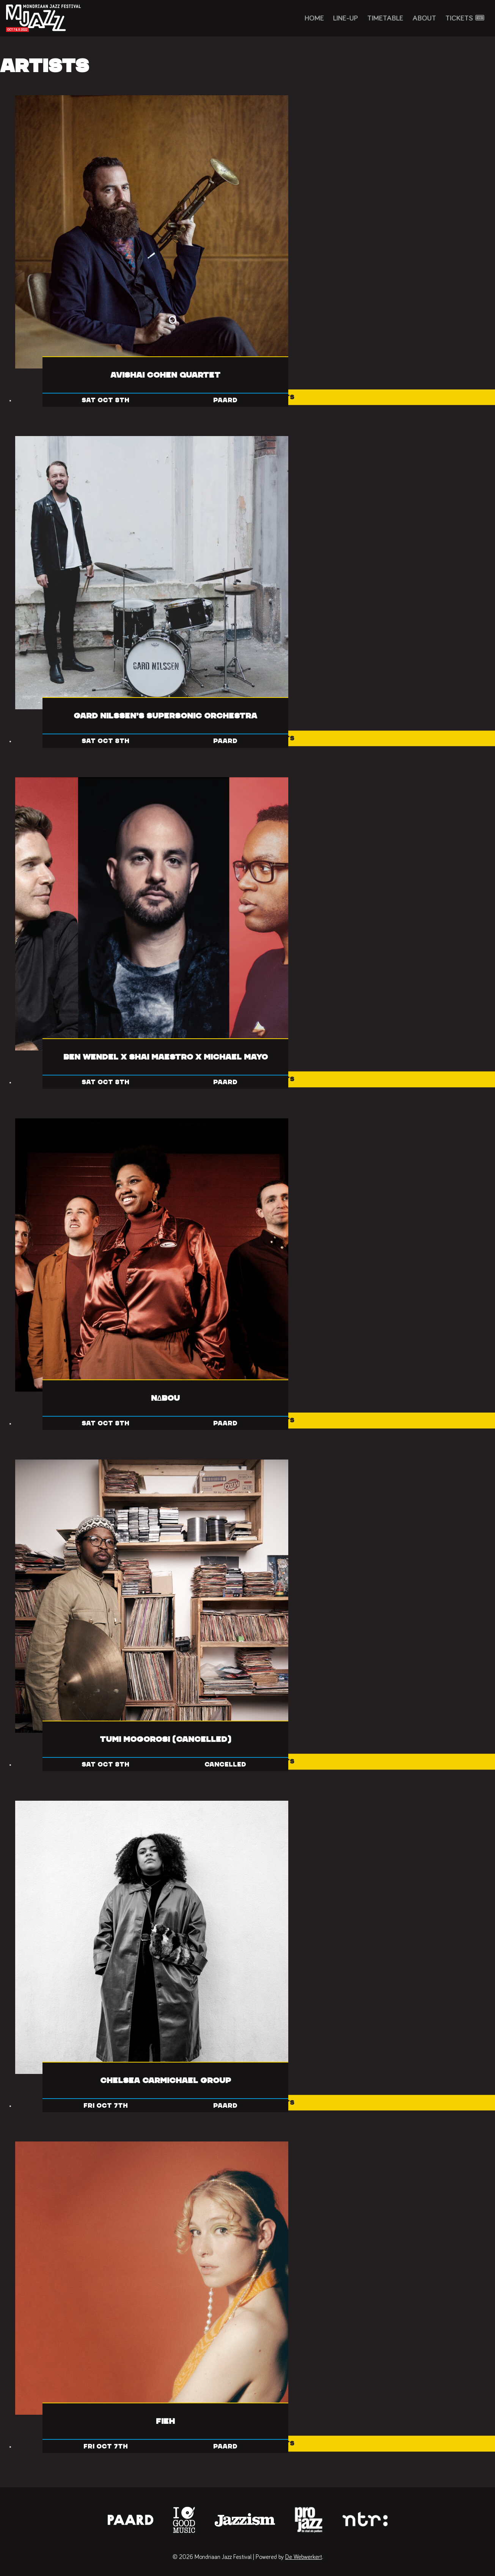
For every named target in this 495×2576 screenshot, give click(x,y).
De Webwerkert (303, 2557)
